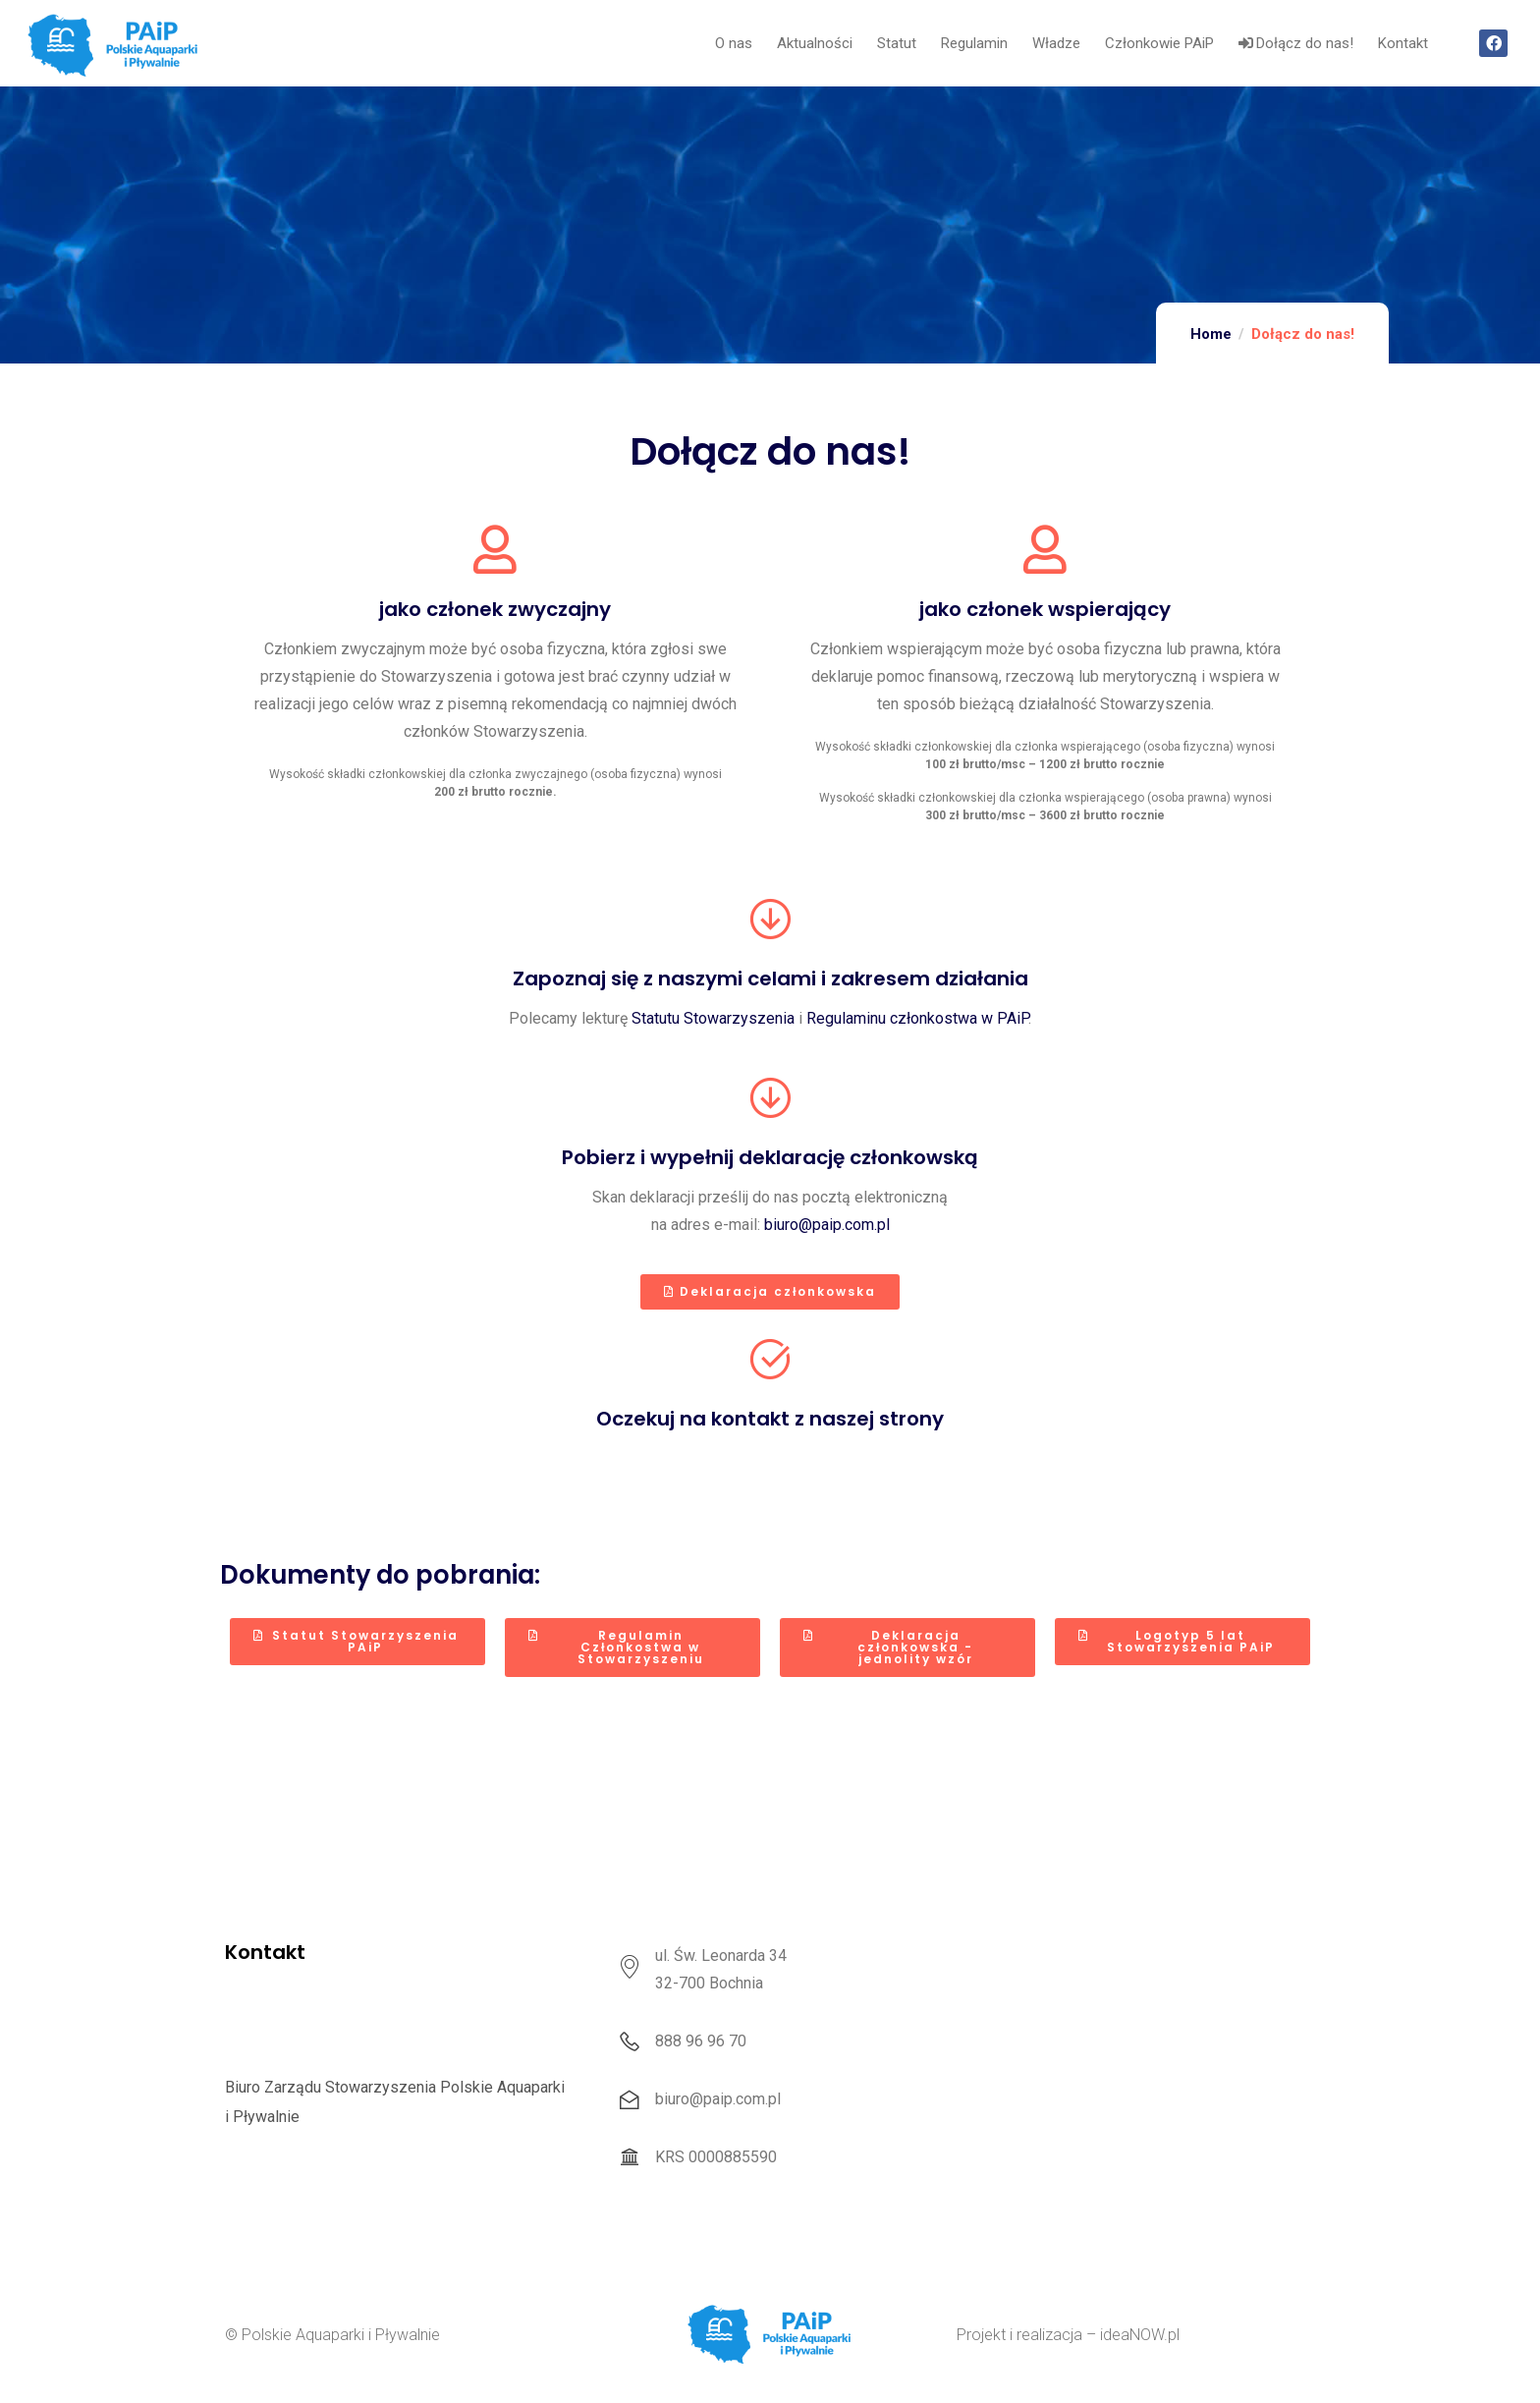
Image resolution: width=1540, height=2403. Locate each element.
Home (1211, 334)
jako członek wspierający (1045, 609)
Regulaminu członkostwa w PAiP (917, 1018)
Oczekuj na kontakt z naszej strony (770, 1418)
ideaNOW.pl (1140, 2334)
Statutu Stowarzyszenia (713, 1018)
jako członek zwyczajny (495, 609)
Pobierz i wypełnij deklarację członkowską (770, 1157)
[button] (770, 1292)
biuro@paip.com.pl (827, 1224)
